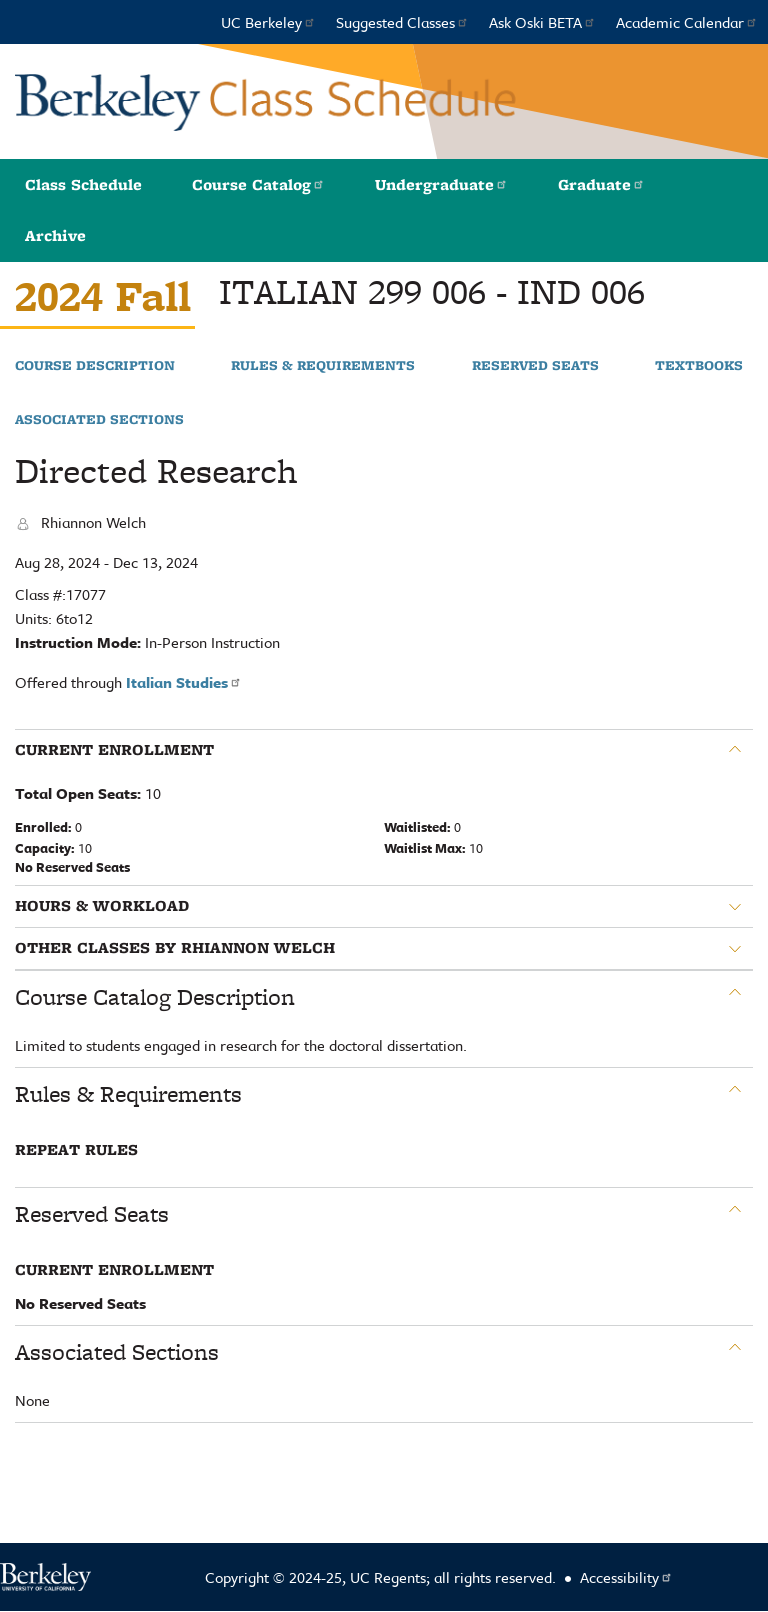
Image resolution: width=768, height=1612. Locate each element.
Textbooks (699, 366)
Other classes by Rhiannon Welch (175, 948)
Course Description (95, 366)
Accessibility (626, 1577)
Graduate (601, 184)
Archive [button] (55, 235)
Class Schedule (83, 184)
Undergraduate (441, 184)
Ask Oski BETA (542, 22)
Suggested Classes (402, 22)
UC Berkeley (268, 22)
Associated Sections (99, 420)
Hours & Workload (102, 906)
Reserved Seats (535, 366)
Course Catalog (258, 184)
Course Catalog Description (155, 997)
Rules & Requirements (323, 366)
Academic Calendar (687, 22)
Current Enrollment (114, 750)
